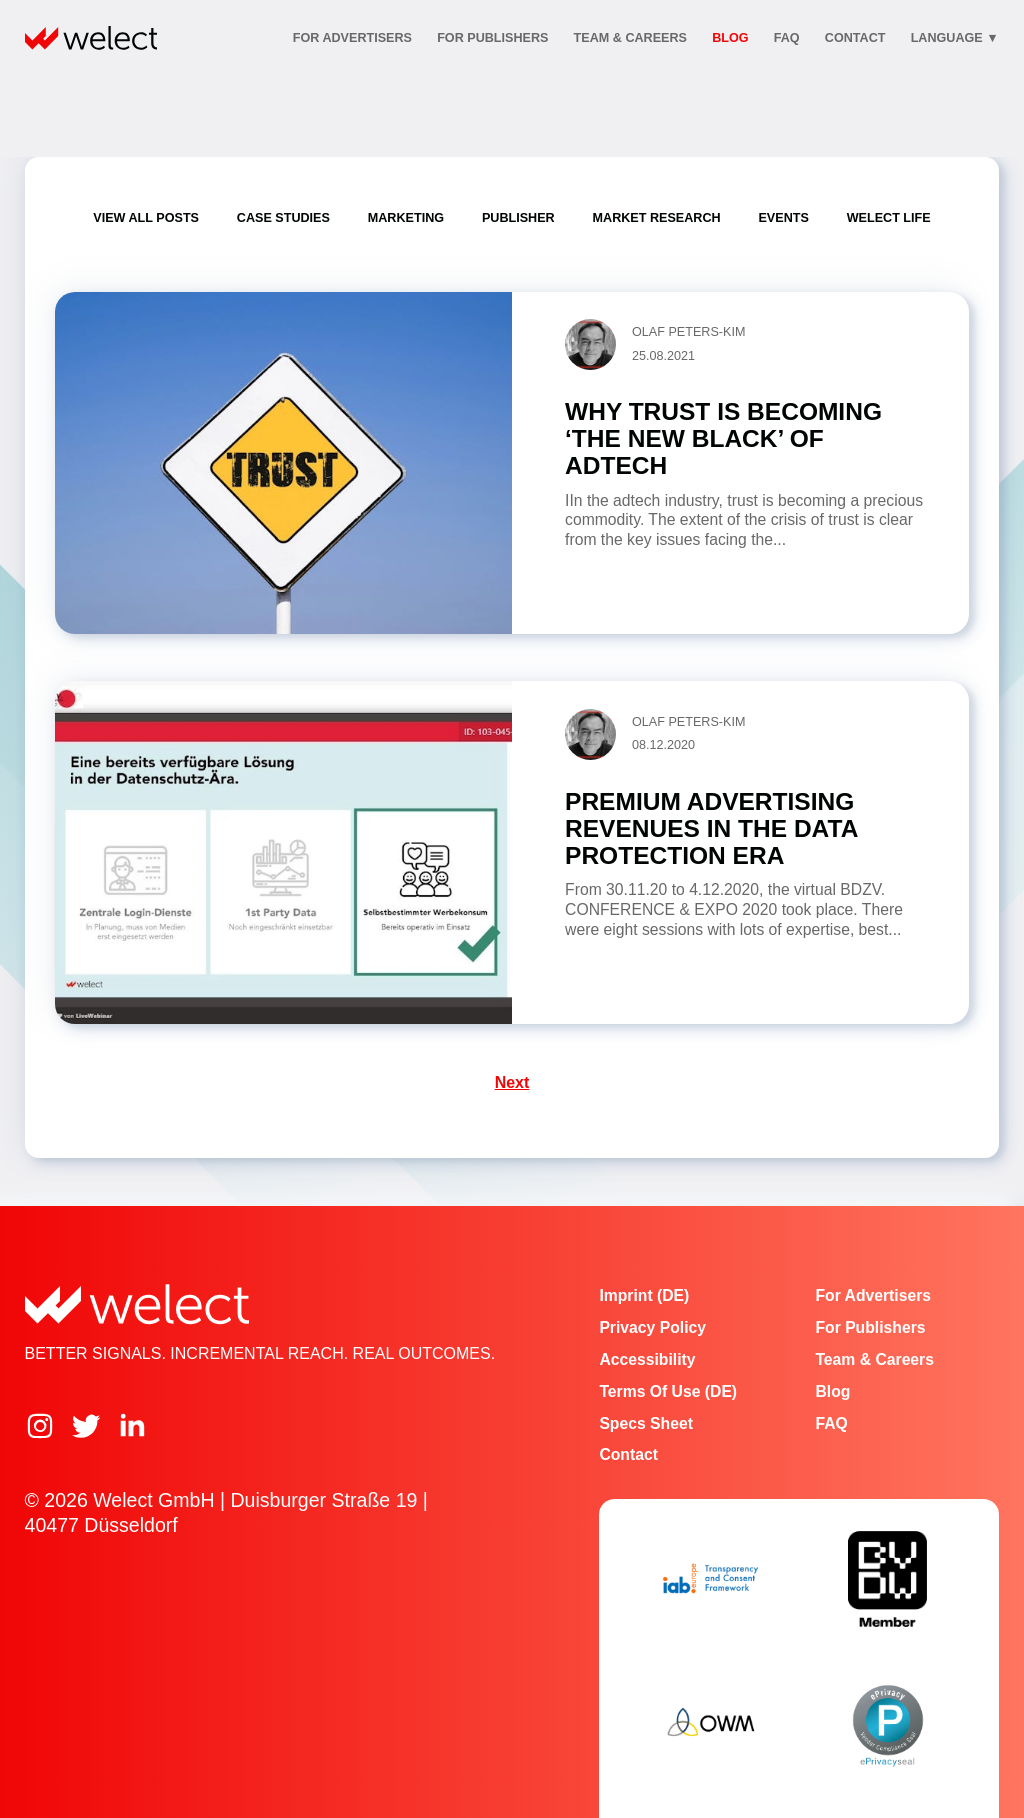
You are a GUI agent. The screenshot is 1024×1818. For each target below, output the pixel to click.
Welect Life (889, 218)
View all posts (146, 218)
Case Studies (283, 218)
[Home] (91, 38)
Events (783, 218)
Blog (730, 38)
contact (855, 38)
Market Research (657, 218)
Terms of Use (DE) (668, 1391)
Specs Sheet (645, 1423)
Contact (628, 1454)
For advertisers (352, 38)
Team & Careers (630, 38)
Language (954, 38)
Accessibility (647, 1359)
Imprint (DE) (644, 1295)
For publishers (492, 38)
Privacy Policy (652, 1327)
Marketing (406, 218)
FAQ (787, 38)
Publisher (518, 218)
